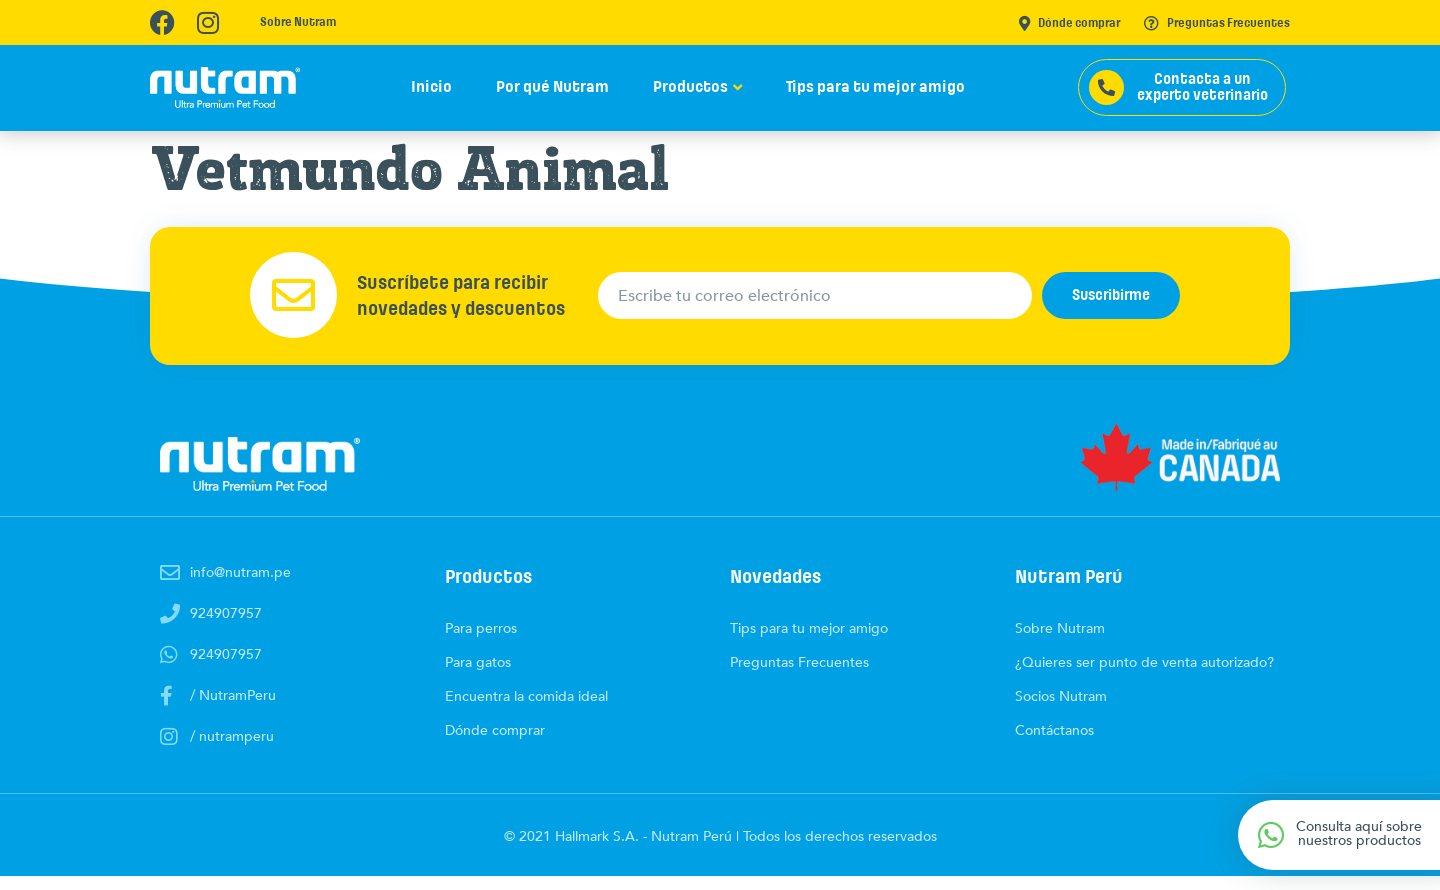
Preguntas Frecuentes (1217, 23)
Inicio (431, 87)
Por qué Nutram (552, 87)
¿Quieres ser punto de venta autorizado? (1144, 676)
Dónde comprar (1069, 23)
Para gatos (478, 676)
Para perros (481, 642)
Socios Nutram (1061, 710)
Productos (690, 87)
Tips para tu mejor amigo (875, 87)
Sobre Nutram (298, 22)
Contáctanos (1054, 744)
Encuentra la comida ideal (526, 710)
